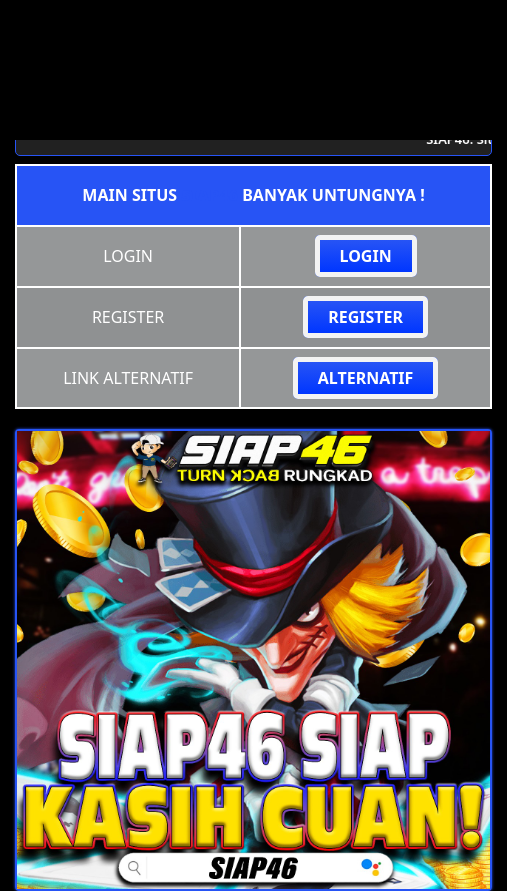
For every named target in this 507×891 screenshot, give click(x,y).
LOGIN (366, 256)
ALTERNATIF (366, 378)
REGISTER (365, 317)
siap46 (209, 195)
